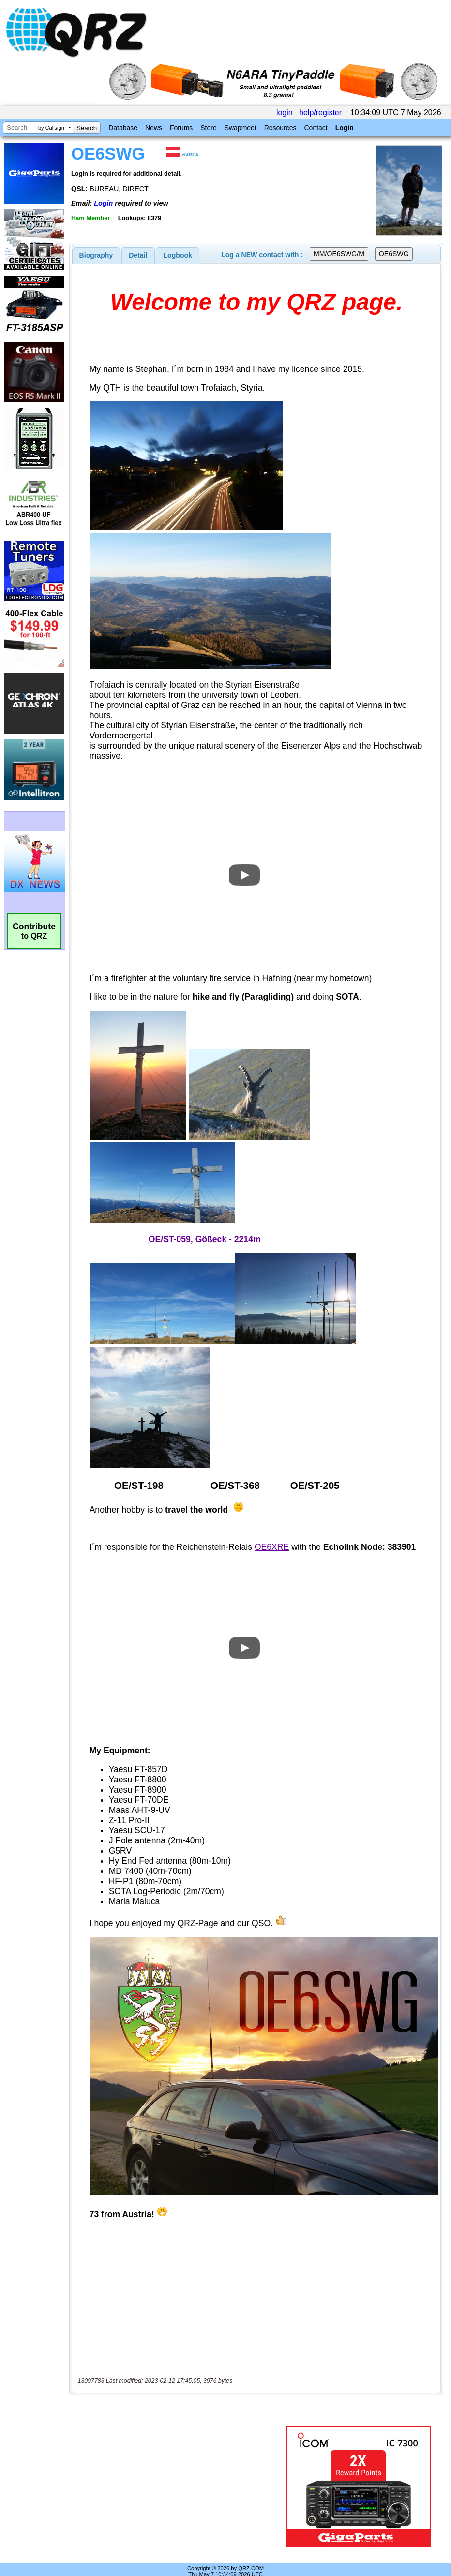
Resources (280, 128)
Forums (181, 128)
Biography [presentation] (96, 255)
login (284, 112)
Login (344, 128)
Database (122, 128)
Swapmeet (240, 128)
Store (208, 128)
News (153, 128)
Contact (315, 128)
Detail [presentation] (138, 255)
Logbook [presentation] (178, 255)
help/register (320, 112)
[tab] (96, 255)
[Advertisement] (179, 2486)
